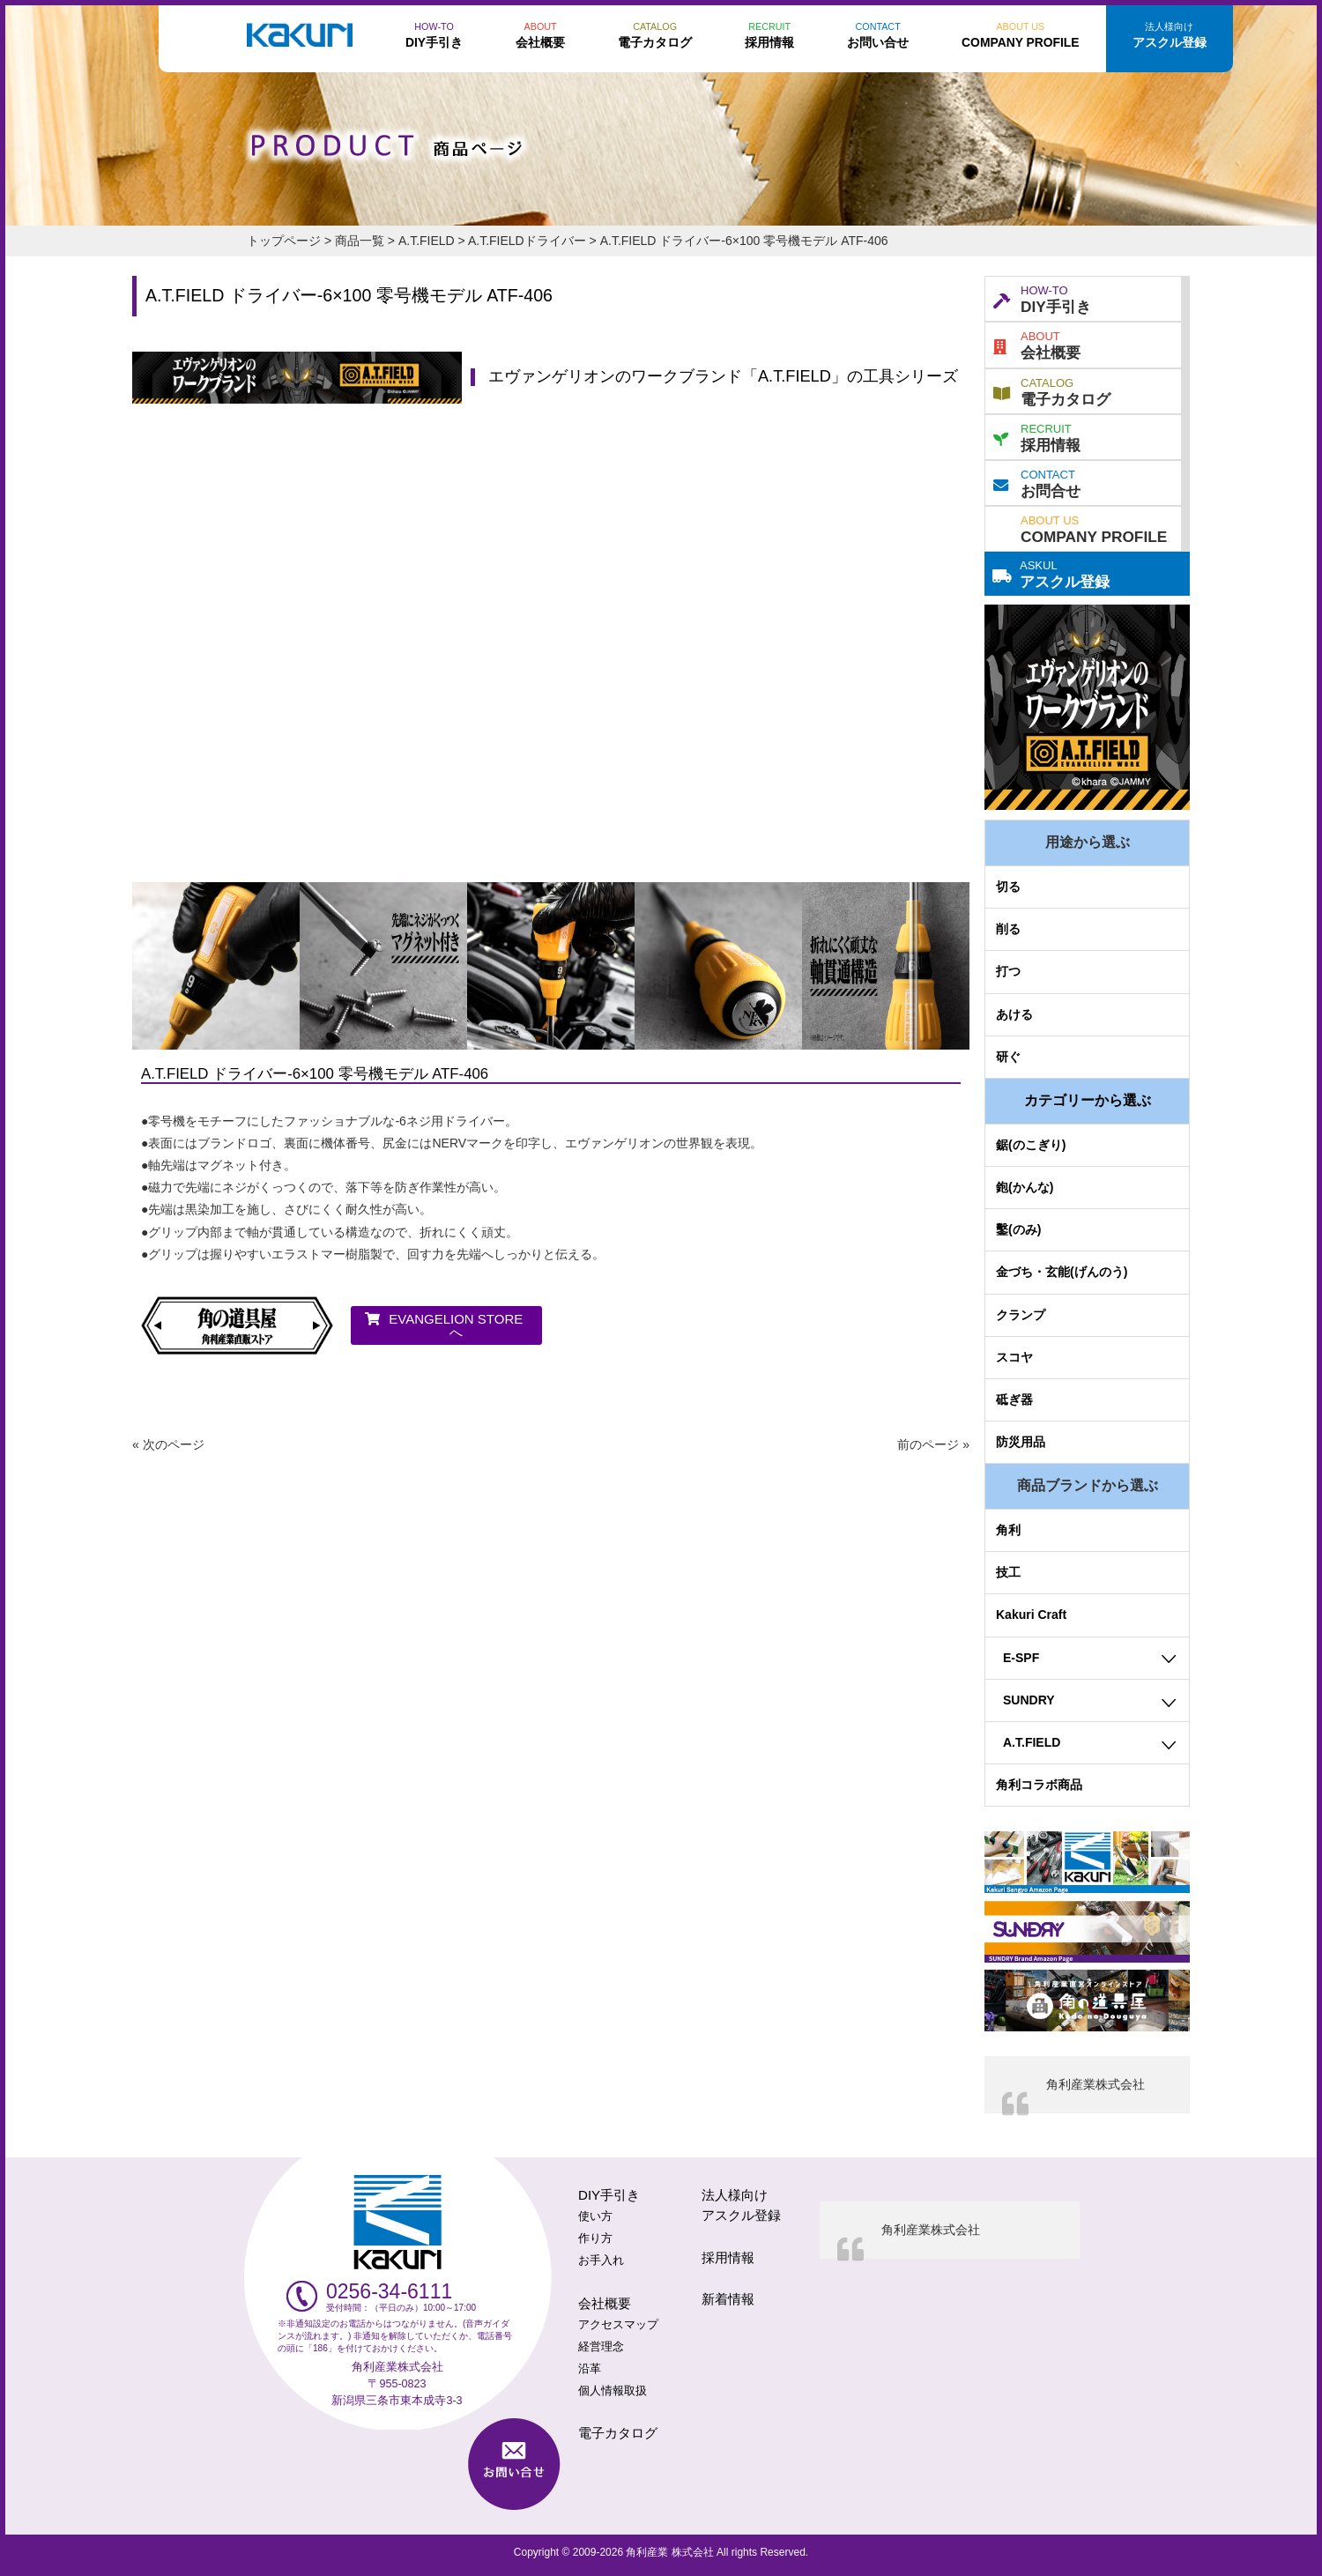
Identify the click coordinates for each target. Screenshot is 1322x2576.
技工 (1008, 1572)
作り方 (595, 2238)
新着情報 (728, 2298)
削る (1008, 929)
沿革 (589, 2369)
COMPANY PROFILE (1094, 528)
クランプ (1020, 1315)
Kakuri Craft (1031, 1614)
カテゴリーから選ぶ (1087, 1100)
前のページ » (933, 1444)
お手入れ (601, 2260)
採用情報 (1037, 436)
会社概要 (1037, 343)
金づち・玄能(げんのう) (1061, 1272)
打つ (1008, 971)
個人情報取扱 (612, 2391)
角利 (1008, 1530)
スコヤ (1014, 1357)
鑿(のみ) (1018, 1229)
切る (1008, 887)
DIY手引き (1042, 298)
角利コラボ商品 (1039, 1785)
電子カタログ (1051, 390)
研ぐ (1008, 1057)
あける (1014, 1014)
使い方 (595, 2216)
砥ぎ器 (1014, 1399)
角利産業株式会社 (1095, 2084)
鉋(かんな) (1024, 1187)
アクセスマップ (618, 2325)
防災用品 (1020, 1442)
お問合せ (1037, 482)
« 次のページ (168, 1444)
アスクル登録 (1051, 572)
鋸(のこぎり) (1031, 1145)
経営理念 (601, 2347)
